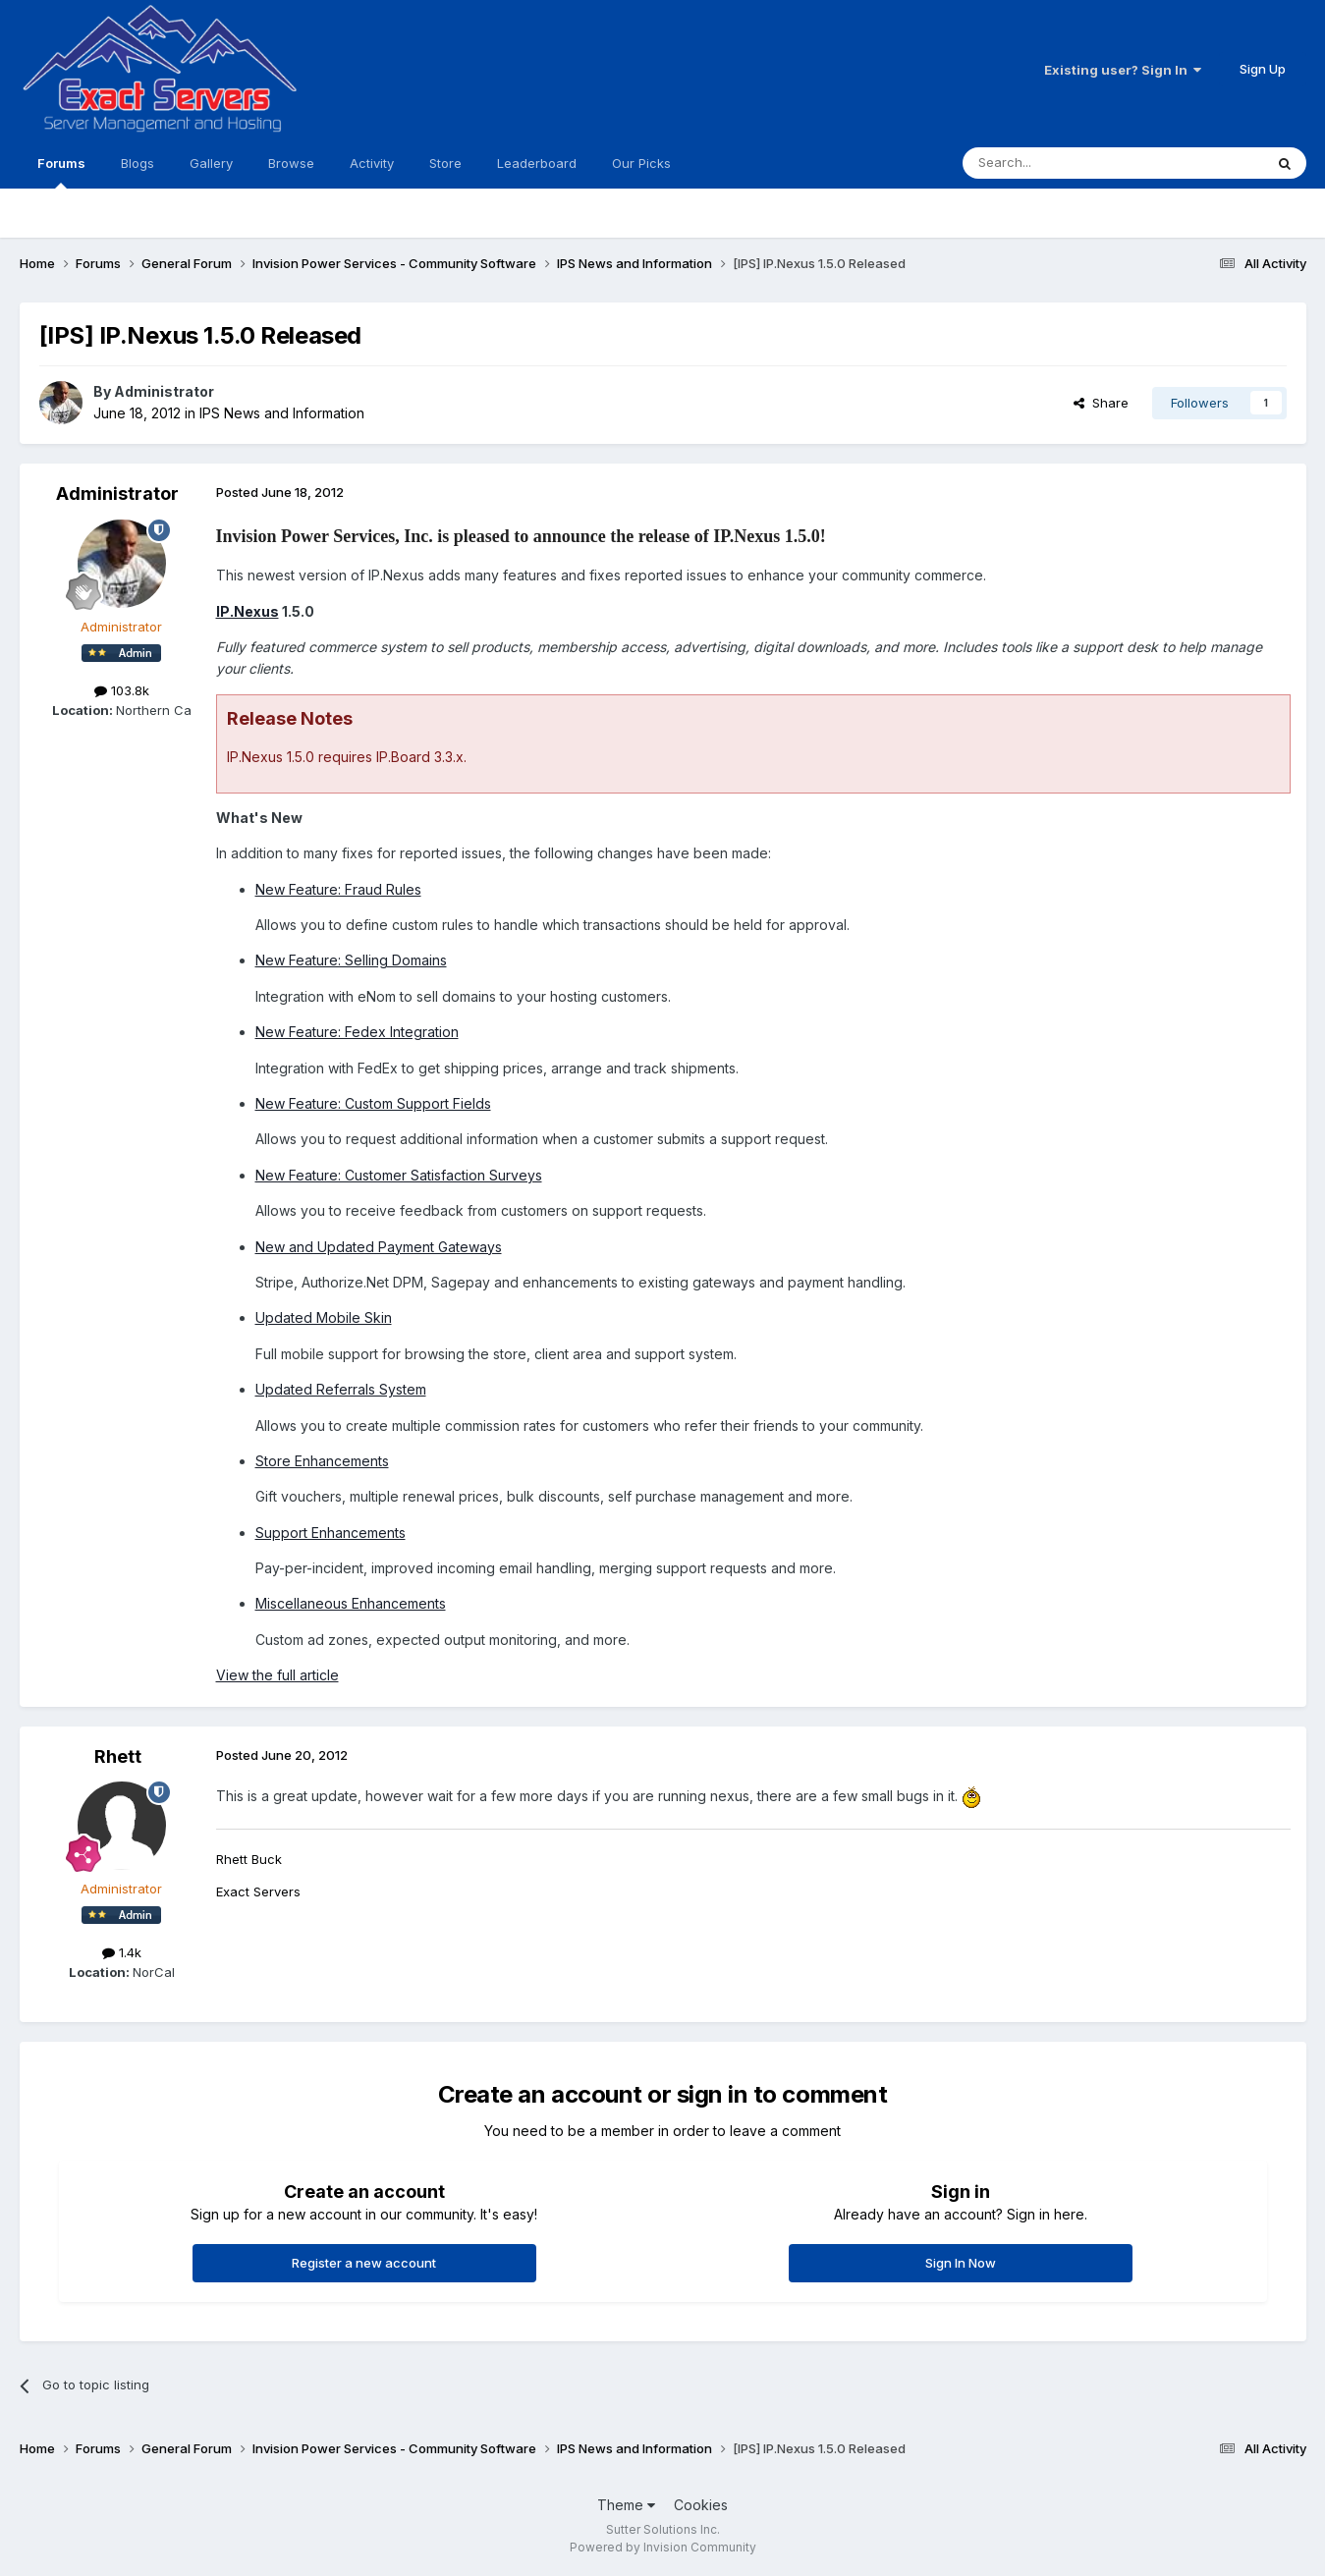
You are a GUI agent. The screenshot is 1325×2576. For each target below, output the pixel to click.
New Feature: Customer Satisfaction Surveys (398, 1175)
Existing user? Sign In (1122, 70)
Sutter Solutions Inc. (663, 2529)
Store (445, 163)
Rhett (117, 1756)
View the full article (277, 1675)
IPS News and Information (281, 413)
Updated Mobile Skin (323, 1317)
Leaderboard (537, 163)
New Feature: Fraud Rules (338, 889)
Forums (61, 172)
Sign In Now (960, 2263)
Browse (291, 163)
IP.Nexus (247, 611)
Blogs (137, 163)
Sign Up (1263, 69)
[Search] (1063, 163)
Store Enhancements (322, 1460)
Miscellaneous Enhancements (350, 1603)
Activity (372, 163)
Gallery (211, 163)
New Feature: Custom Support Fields (373, 1103)
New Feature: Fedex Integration (357, 1031)
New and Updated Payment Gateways (378, 1246)
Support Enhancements (330, 1532)
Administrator (164, 391)
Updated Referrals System (340, 1389)
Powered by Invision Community (663, 2547)
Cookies (701, 2504)
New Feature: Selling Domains (351, 960)
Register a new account (364, 2263)
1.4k (121, 1952)
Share (1101, 403)
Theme (626, 2504)
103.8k (121, 690)
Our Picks (641, 163)
